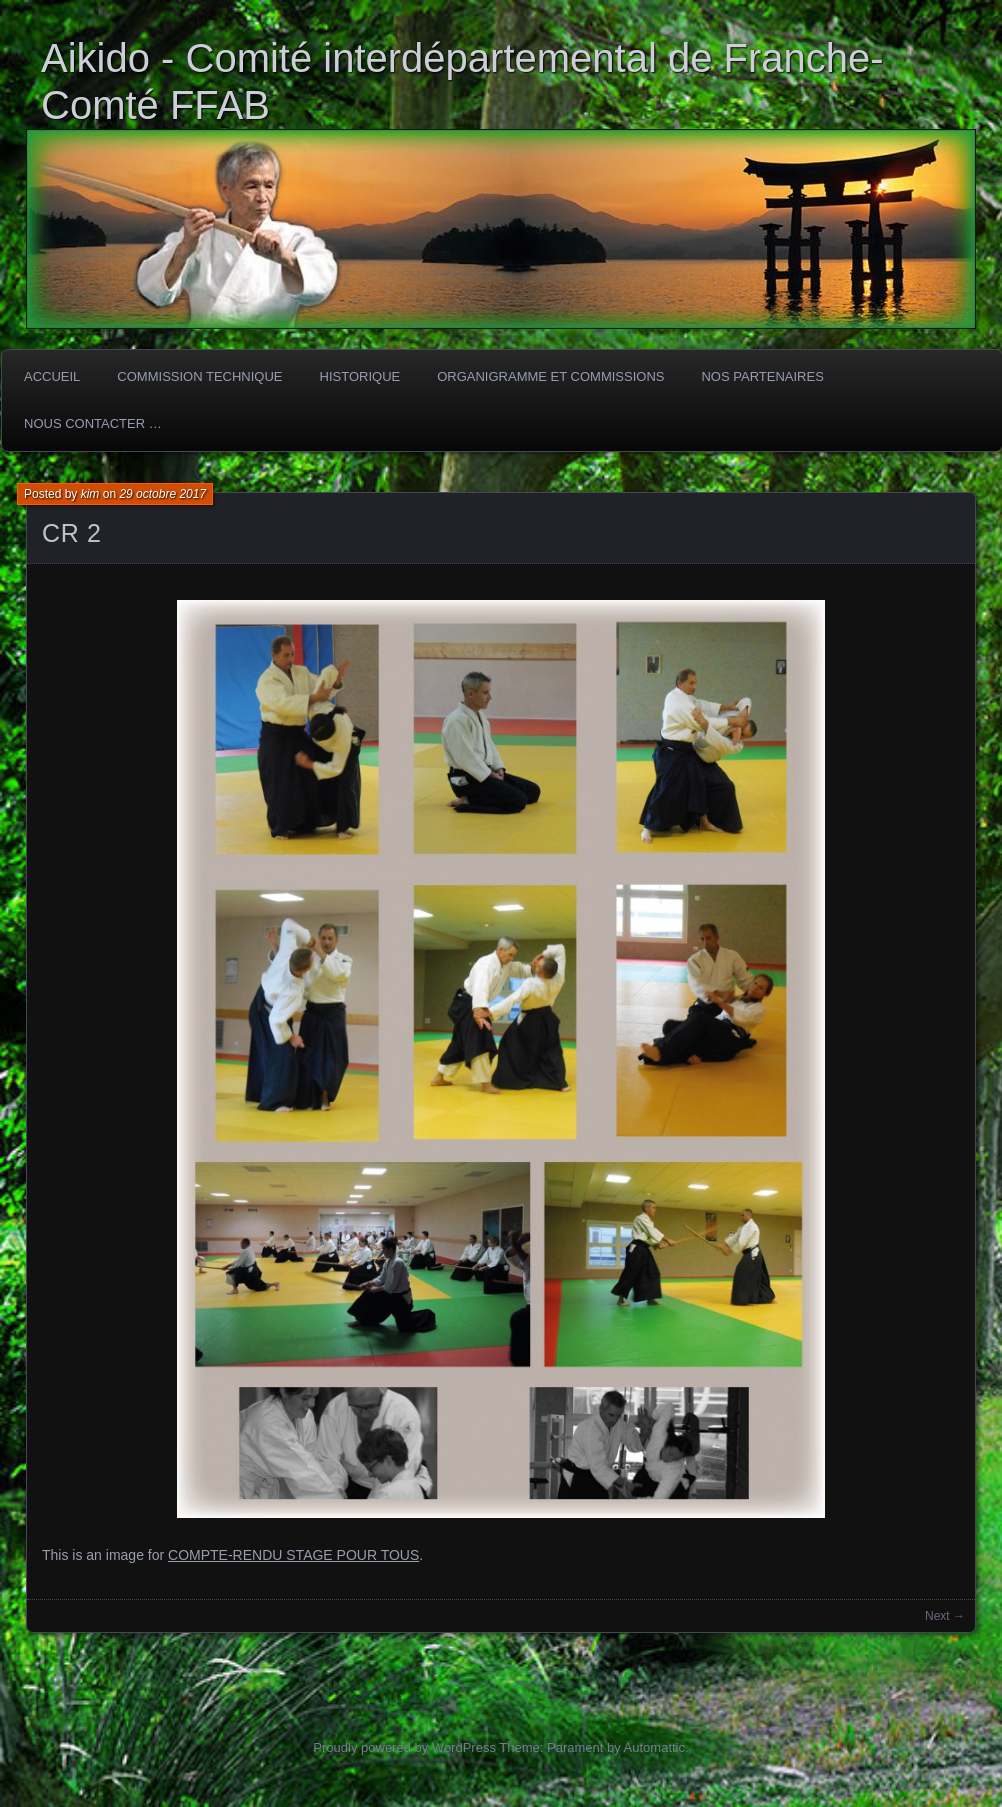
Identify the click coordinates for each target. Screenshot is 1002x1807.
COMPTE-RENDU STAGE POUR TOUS (293, 1555)
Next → (945, 1616)
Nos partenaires (762, 376)
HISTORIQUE (360, 376)
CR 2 (71, 533)
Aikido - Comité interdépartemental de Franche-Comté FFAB (462, 81)
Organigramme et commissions (550, 376)
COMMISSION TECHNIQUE (199, 376)
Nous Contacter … (93, 423)
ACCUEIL (52, 376)
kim (90, 494)
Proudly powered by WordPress (404, 1747)
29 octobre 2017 (162, 494)
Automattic (654, 1747)
